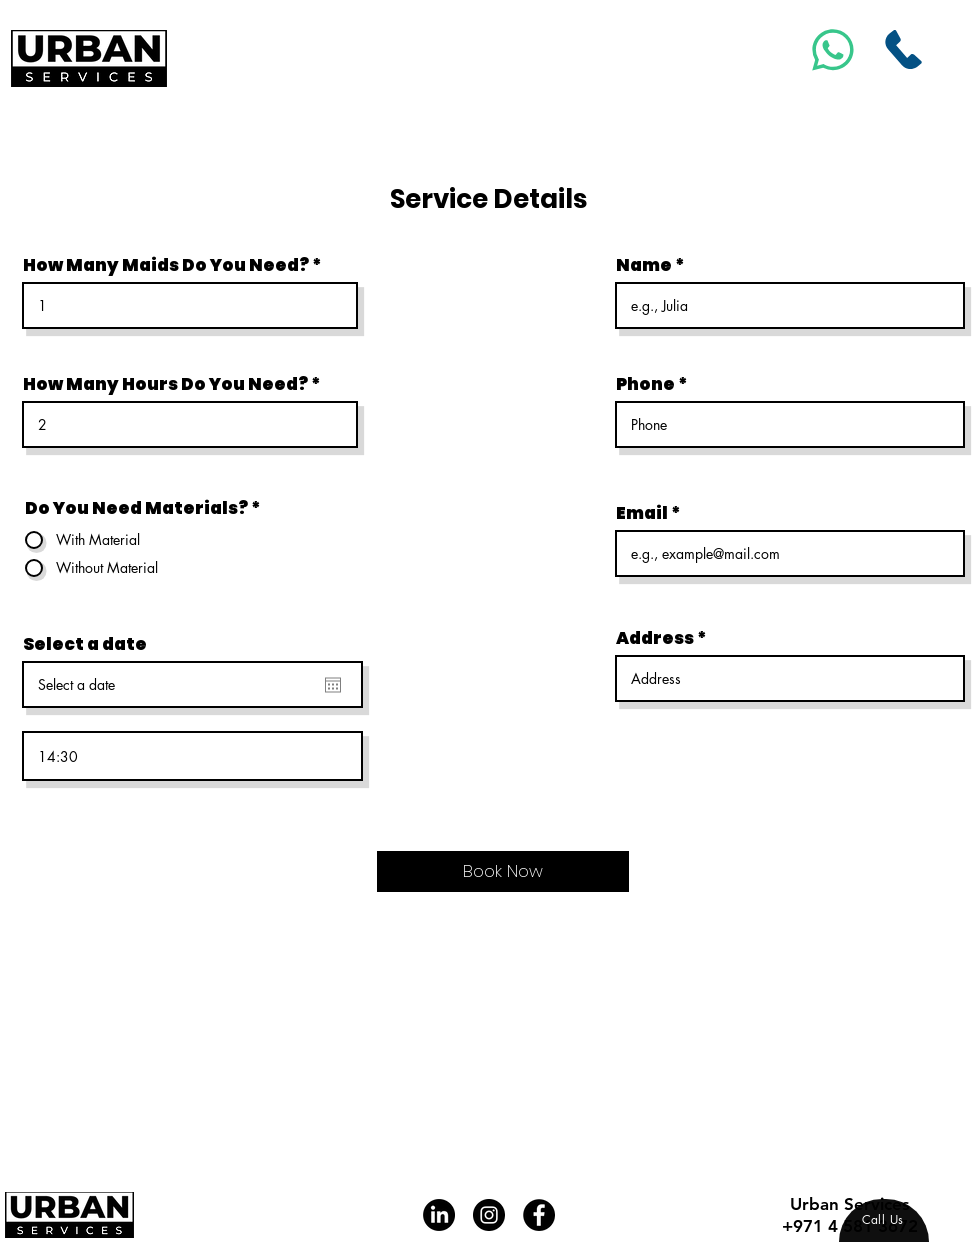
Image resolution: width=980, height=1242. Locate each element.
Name (644, 265)
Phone (645, 384)
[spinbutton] (192, 756)
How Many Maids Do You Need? (166, 265)
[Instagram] (489, 1215)
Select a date (85, 644)
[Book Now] (503, 871)
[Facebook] (539, 1215)
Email (642, 513)
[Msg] (834, 49)
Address (655, 638)
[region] (884, 1220)
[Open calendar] (333, 685)
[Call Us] (904, 49)
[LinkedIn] (439, 1215)
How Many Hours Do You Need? (165, 384)
